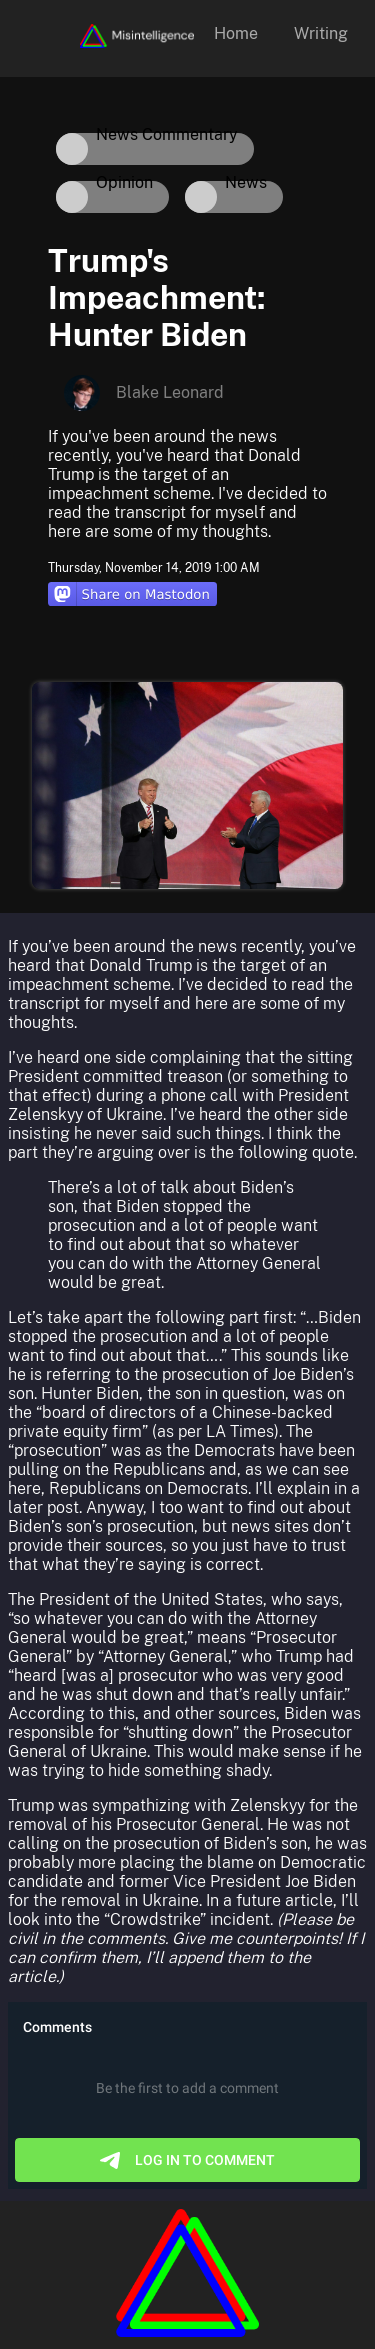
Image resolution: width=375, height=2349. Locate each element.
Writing (321, 33)
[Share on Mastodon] (132, 596)
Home (236, 33)
